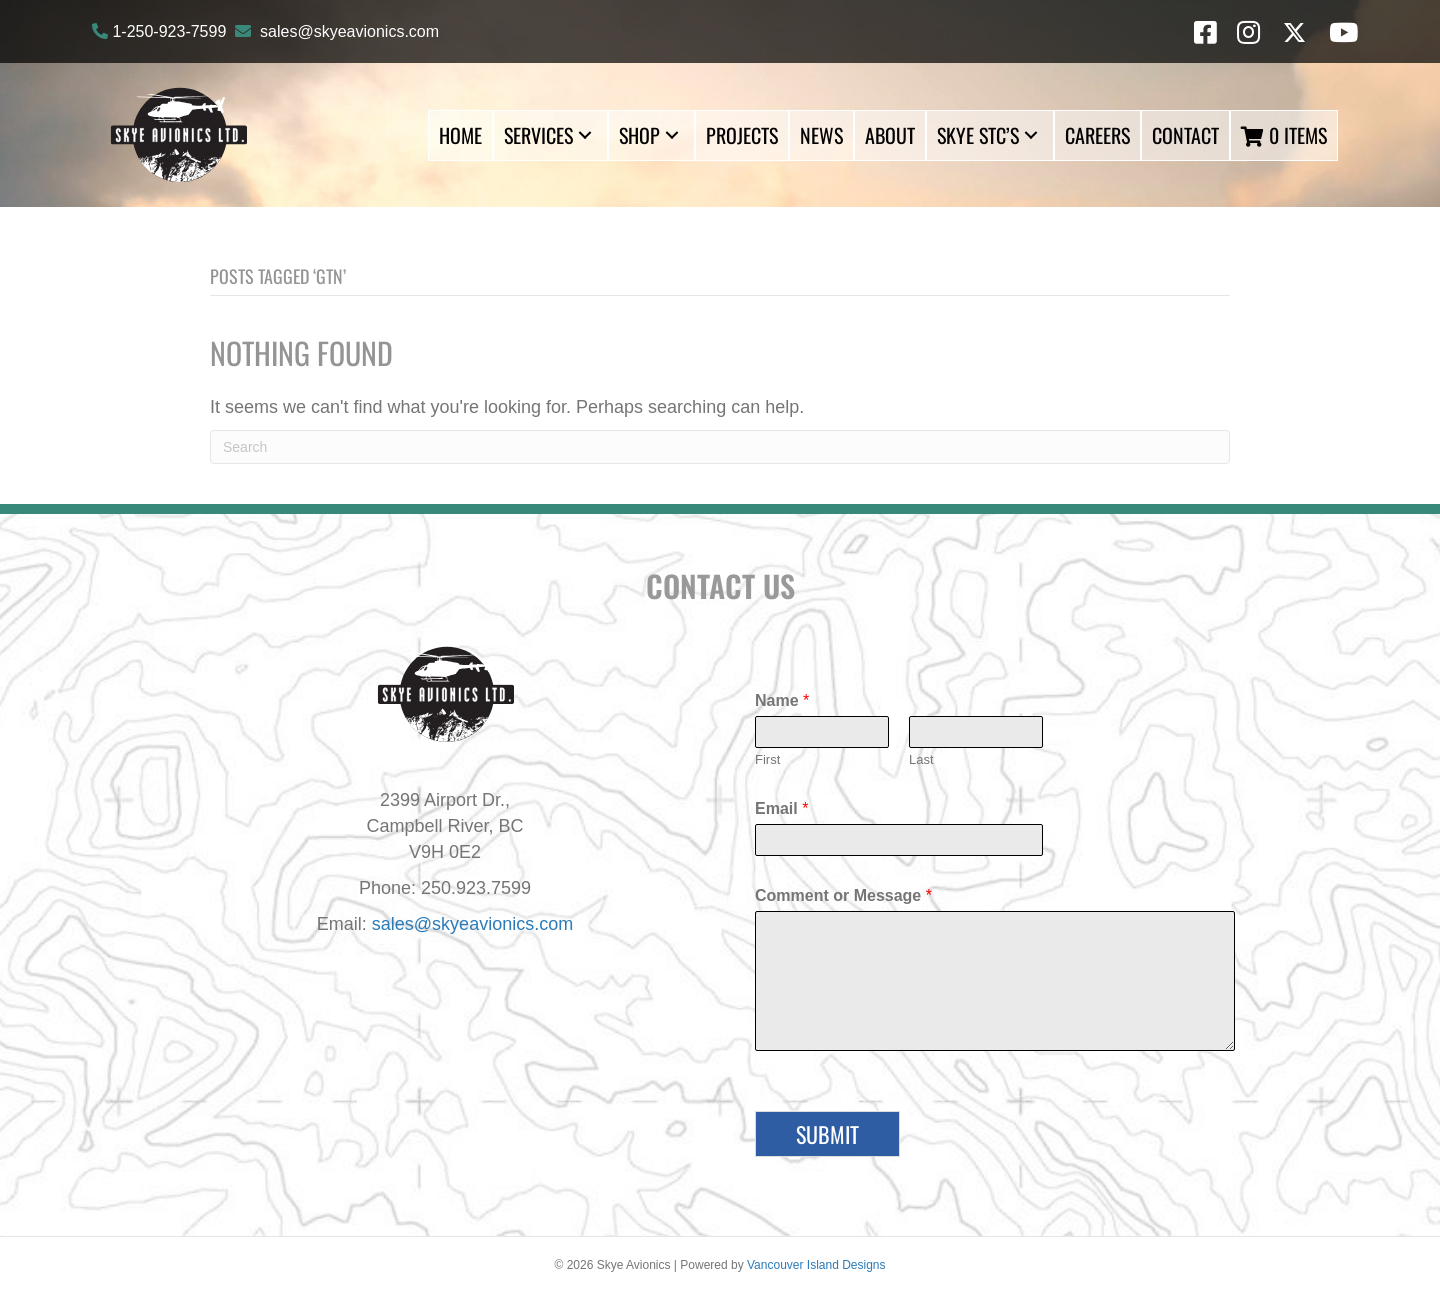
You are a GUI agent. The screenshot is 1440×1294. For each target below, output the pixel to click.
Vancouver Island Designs (816, 1265)
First (767, 759)
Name (782, 700)
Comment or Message (843, 895)
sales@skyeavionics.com (349, 31)
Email (781, 808)
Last (921, 759)
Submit (827, 1134)
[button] (585, 135)
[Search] (720, 447)
